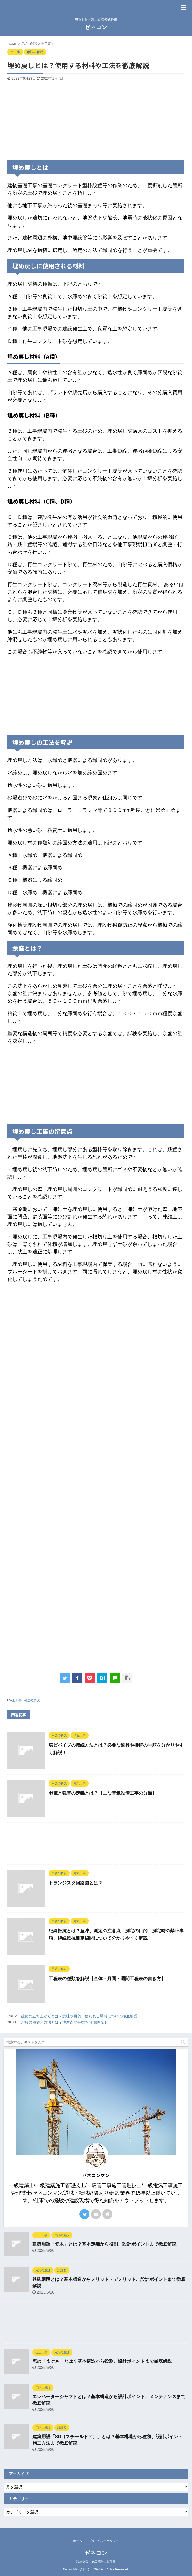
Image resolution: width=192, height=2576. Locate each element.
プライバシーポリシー (104, 2541)
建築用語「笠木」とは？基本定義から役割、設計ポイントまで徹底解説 (104, 2244)
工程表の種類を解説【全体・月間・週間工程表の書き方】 (107, 1978)
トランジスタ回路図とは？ (76, 1882)
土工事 (17, 1700)
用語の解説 (32, 1700)
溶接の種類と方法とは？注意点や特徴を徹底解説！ (64, 2022)
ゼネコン (96, 27)
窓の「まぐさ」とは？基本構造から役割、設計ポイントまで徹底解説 (102, 2361)
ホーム (77, 2541)
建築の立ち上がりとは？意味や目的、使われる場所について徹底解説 (79, 2016)
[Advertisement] (96, 120)
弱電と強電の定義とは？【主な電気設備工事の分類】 (103, 1793)
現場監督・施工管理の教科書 (96, 2561)
